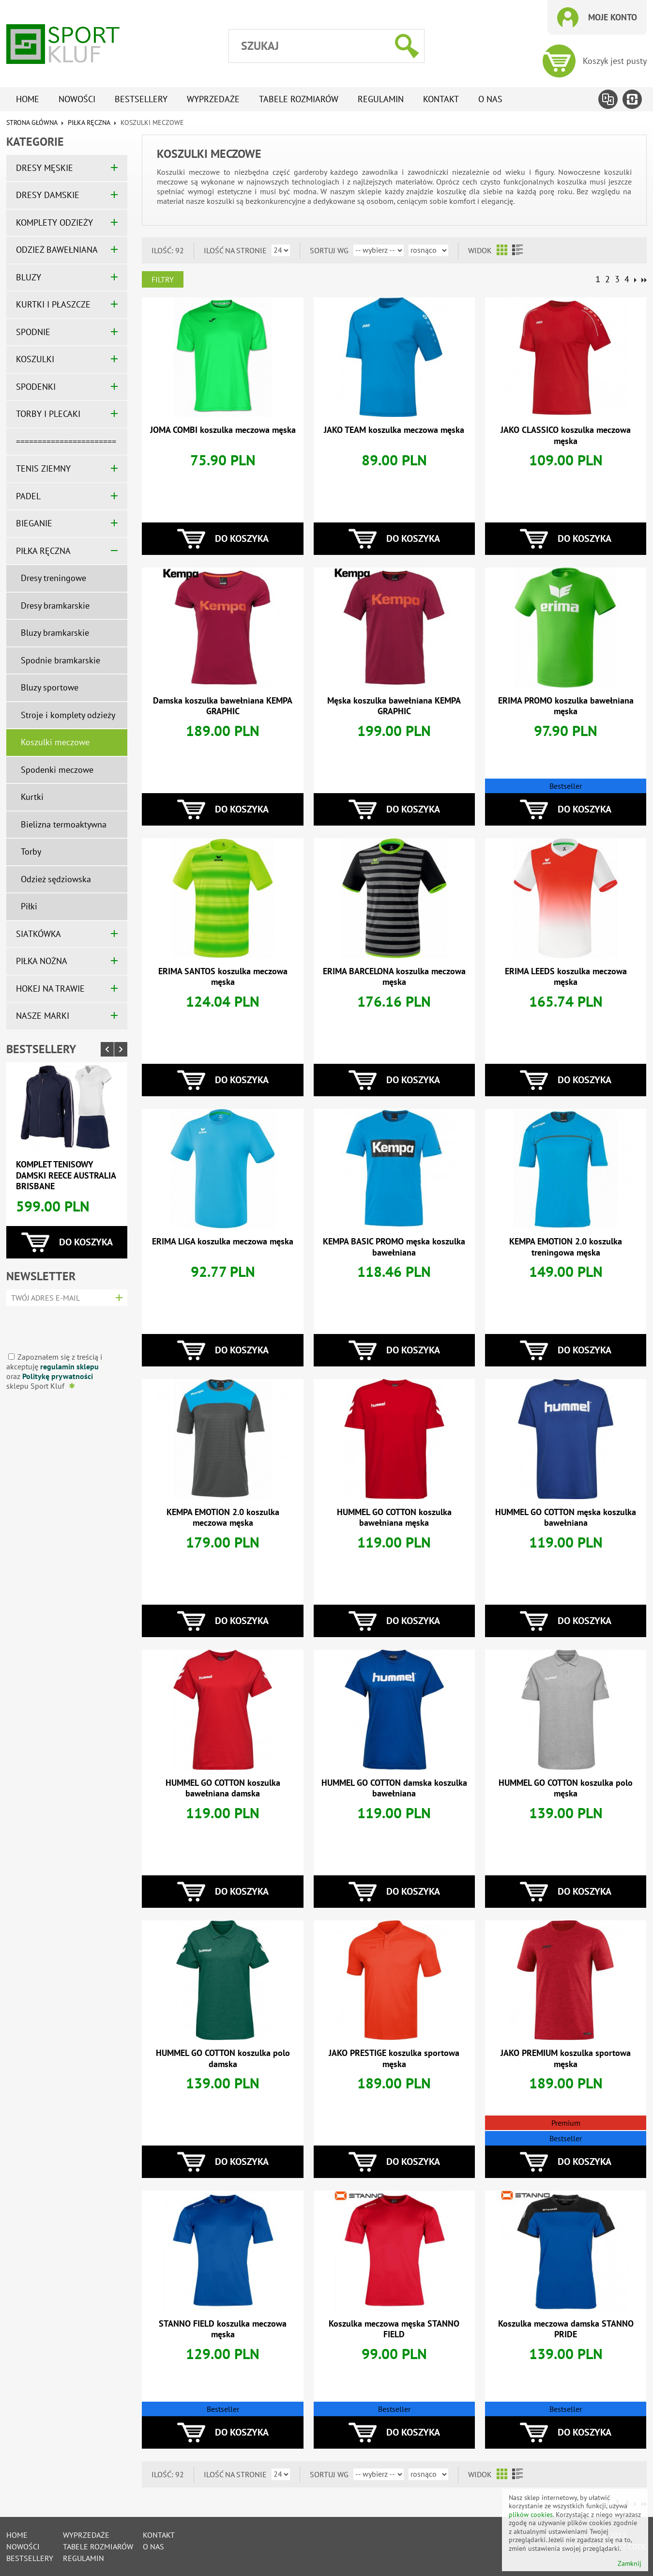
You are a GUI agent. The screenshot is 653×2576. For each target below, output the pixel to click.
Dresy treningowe (53, 577)
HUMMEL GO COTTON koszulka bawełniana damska (223, 1788)
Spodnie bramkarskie (60, 660)
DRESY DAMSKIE (47, 194)
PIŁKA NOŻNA (41, 960)
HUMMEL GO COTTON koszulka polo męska (566, 1788)
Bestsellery (141, 99)
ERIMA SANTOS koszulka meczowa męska (223, 977)
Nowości (77, 99)
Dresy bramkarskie (55, 605)
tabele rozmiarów (298, 99)
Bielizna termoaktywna (63, 824)
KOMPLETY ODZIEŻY (54, 222)
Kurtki (32, 796)
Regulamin (381, 99)
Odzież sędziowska (56, 879)
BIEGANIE (34, 523)
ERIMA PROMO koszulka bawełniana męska (566, 706)
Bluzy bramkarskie (55, 632)
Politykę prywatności (57, 1376)
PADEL (28, 496)
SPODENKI (36, 386)
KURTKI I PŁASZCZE (53, 304)
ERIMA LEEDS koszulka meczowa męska (566, 977)
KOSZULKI (35, 359)
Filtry (163, 279)
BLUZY (28, 277)
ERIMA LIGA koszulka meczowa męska (222, 1241)
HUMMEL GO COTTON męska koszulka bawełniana (565, 1517)
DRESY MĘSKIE (44, 167)
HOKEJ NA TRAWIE (50, 988)
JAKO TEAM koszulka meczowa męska (394, 429)
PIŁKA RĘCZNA (89, 122)
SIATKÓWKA (38, 933)
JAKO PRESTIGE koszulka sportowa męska (394, 2058)
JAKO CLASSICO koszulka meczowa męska (566, 435)
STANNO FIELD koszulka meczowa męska (223, 2329)
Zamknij (629, 2564)
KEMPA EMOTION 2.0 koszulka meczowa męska (223, 1517)
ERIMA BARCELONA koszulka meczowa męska (394, 977)
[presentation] (63, 1325)
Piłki (29, 906)
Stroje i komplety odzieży (68, 715)
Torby (31, 851)
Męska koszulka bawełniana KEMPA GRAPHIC (394, 706)
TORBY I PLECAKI (48, 413)
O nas (490, 99)
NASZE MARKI (42, 1015)
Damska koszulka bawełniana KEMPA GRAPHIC (222, 706)
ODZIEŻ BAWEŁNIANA (57, 249)
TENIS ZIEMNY (43, 468)
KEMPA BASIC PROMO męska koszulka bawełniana (394, 1247)
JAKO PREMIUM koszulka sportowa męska (566, 2058)
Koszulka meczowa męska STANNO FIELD (394, 2329)
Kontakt (441, 99)
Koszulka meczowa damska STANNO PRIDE (566, 2329)
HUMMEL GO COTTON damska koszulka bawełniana (394, 1788)
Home (27, 99)
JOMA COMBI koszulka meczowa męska (223, 429)
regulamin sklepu (69, 1366)
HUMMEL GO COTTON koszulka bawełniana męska (394, 1517)
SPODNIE (33, 331)
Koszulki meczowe (55, 742)
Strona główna (31, 122)
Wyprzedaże (213, 99)
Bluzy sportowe (49, 687)
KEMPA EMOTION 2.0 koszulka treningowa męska (565, 1247)
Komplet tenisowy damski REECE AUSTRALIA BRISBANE (66, 1175)
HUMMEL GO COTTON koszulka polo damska (223, 2058)
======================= (66, 441)
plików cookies (531, 2514)
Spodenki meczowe (57, 769)
